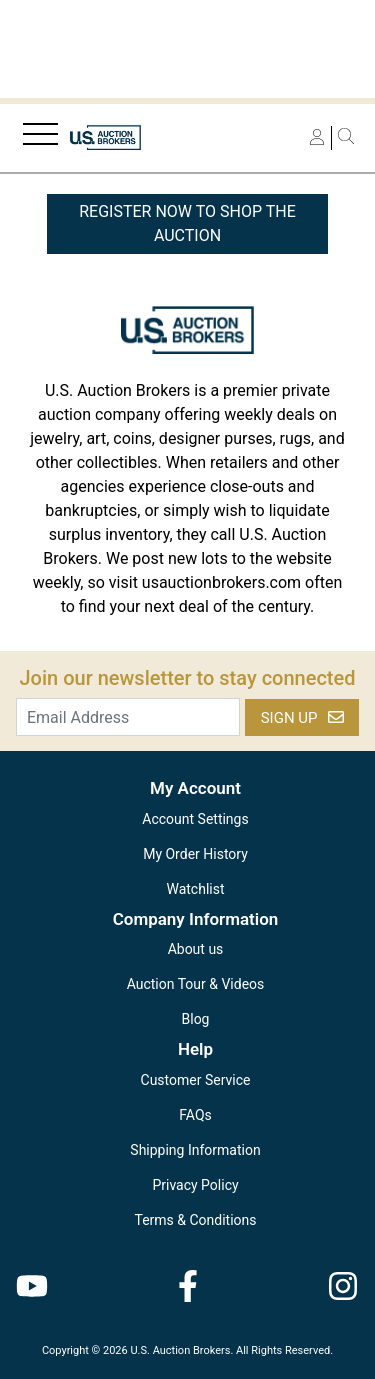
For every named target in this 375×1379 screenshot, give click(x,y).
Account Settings (195, 819)
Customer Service (196, 1080)
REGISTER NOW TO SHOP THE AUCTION (187, 223)
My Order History (195, 854)
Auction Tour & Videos (196, 984)
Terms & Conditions (195, 1220)
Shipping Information (195, 1150)
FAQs (195, 1115)
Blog (196, 1019)
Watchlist (195, 889)
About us (196, 949)
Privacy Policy (195, 1185)
